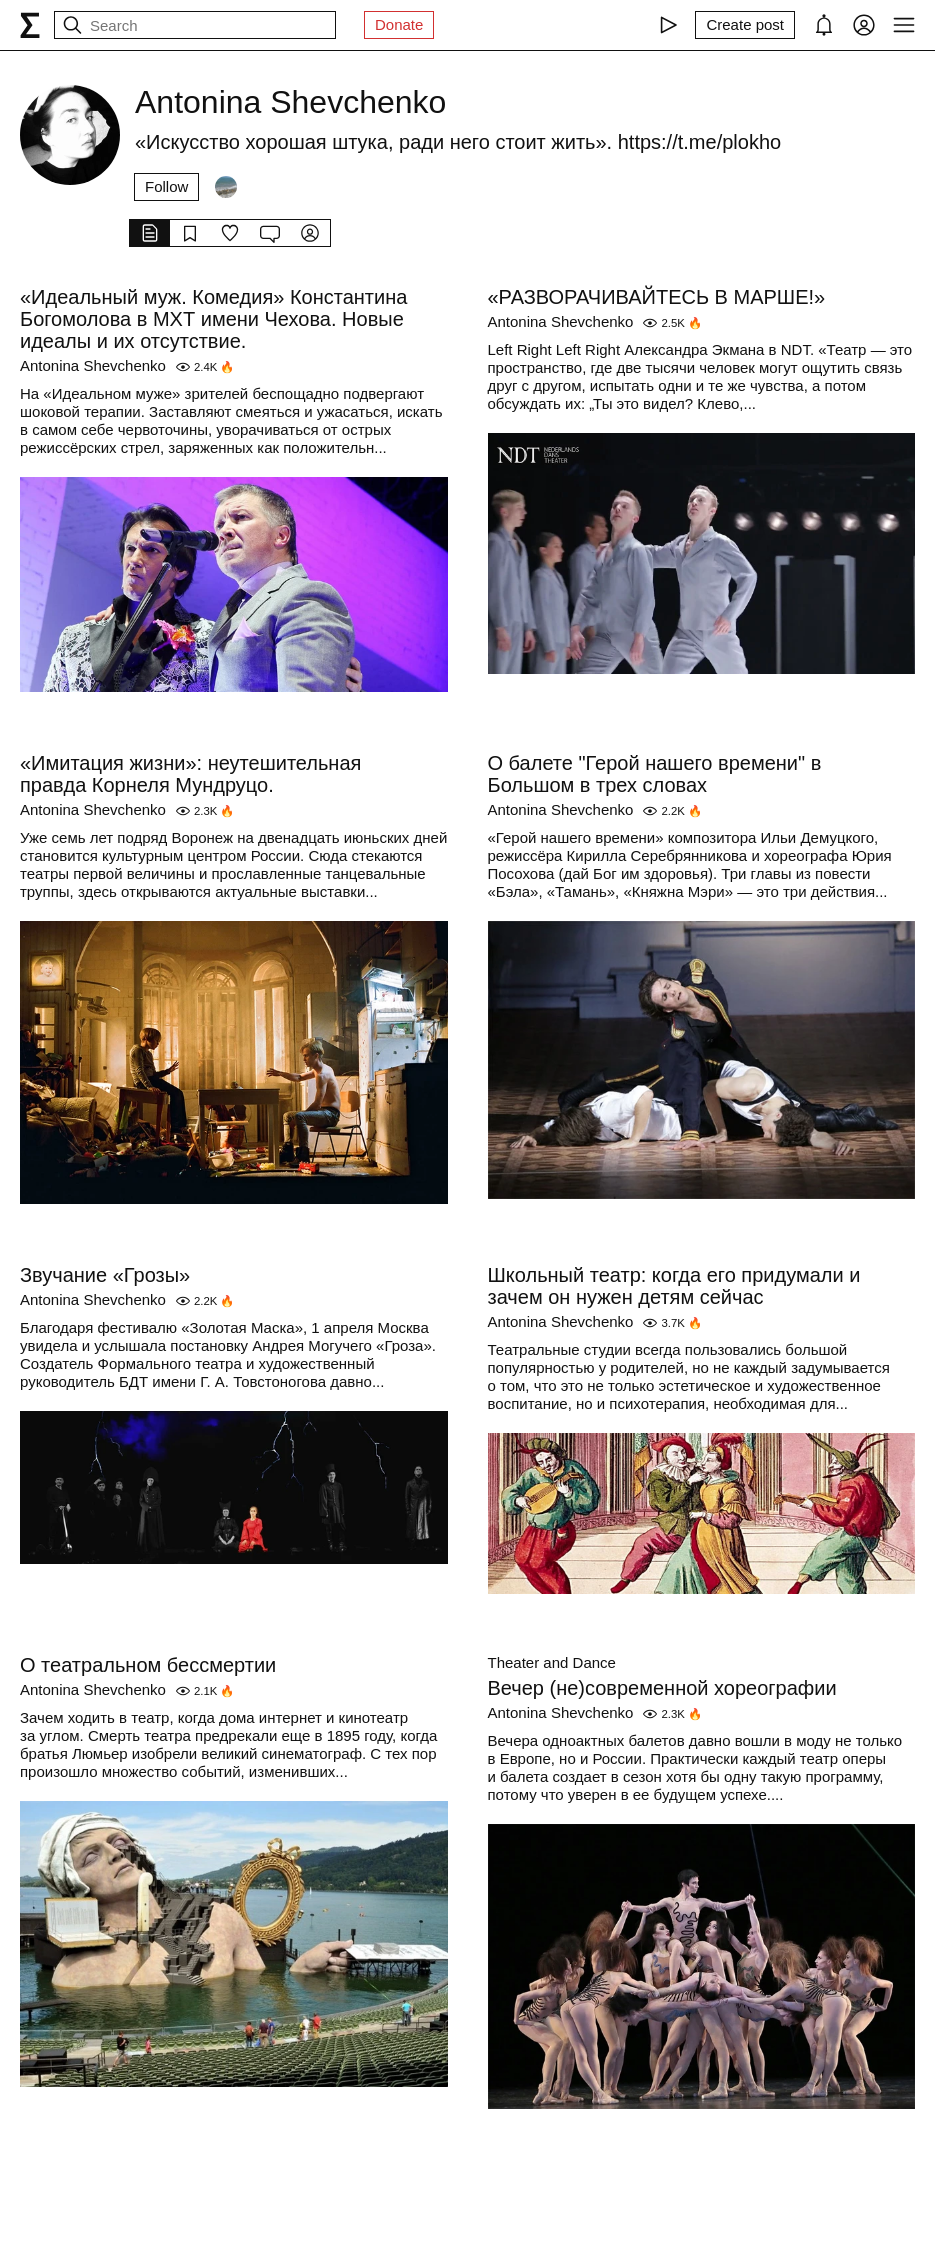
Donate (399, 24)
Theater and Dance (552, 1662)
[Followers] (226, 187)
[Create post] (745, 25)
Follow (166, 186)
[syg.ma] (30, 25)
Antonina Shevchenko (93, 365)
